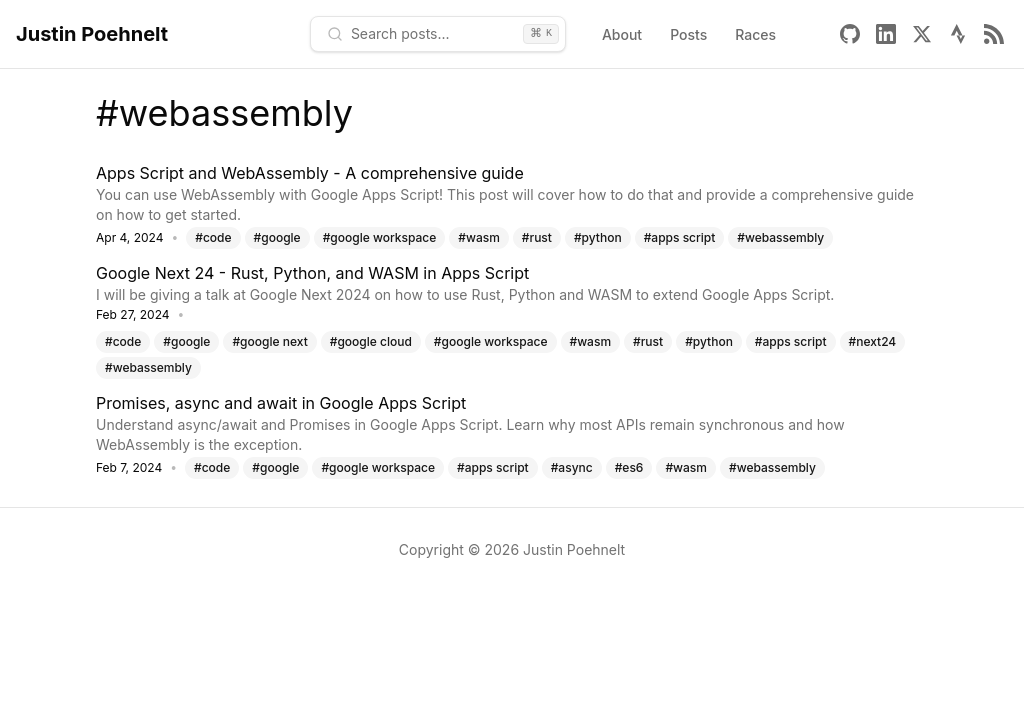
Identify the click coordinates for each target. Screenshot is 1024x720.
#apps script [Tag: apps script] (680, 237)
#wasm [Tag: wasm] (479, 237)
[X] (922, 34)
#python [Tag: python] (598, 237)
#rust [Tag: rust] (537, 237)
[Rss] (994, 34)
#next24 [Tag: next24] (873, 341)
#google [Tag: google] (277, 237)
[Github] (850, 34)
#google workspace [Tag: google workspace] (380, 237)
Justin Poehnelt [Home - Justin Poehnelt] (92, 34)
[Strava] (958, 34)
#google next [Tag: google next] (269, 341)
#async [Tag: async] (572, 467)
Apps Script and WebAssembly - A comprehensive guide (310, 173)
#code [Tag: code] (213, 237)
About (622, 34)
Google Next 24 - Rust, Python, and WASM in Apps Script (312, 273)
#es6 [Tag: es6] (629, 467)
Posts (688, 34)
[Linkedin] (886, 34)
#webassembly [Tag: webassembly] (780, 237)
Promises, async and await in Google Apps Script (281, 403)
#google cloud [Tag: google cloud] (371, 341)
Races (755, 34)
